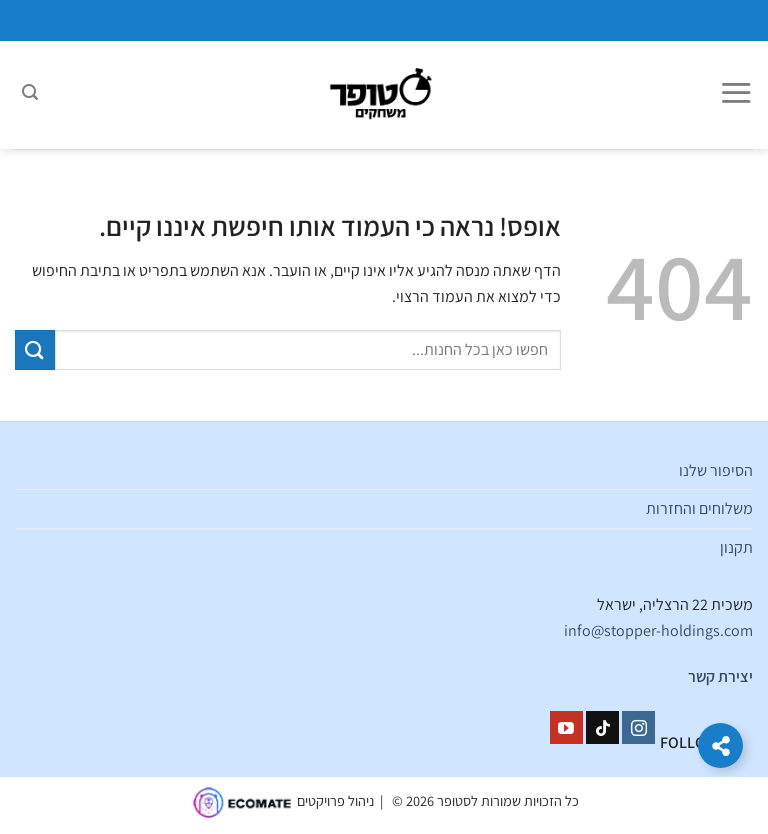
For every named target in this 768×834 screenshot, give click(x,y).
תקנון (736, 547)
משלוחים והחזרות (699, 508)
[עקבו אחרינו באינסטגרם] (638, 728)
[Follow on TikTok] (602, 728)
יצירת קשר (720, 676)
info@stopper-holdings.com (658, 630)
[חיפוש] (30, 95)
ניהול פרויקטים (335, 801)
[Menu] (736, 95)
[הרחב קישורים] (720, 745)
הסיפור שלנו (716, 470)
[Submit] (35, 349)
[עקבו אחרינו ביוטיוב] (566, 728)
